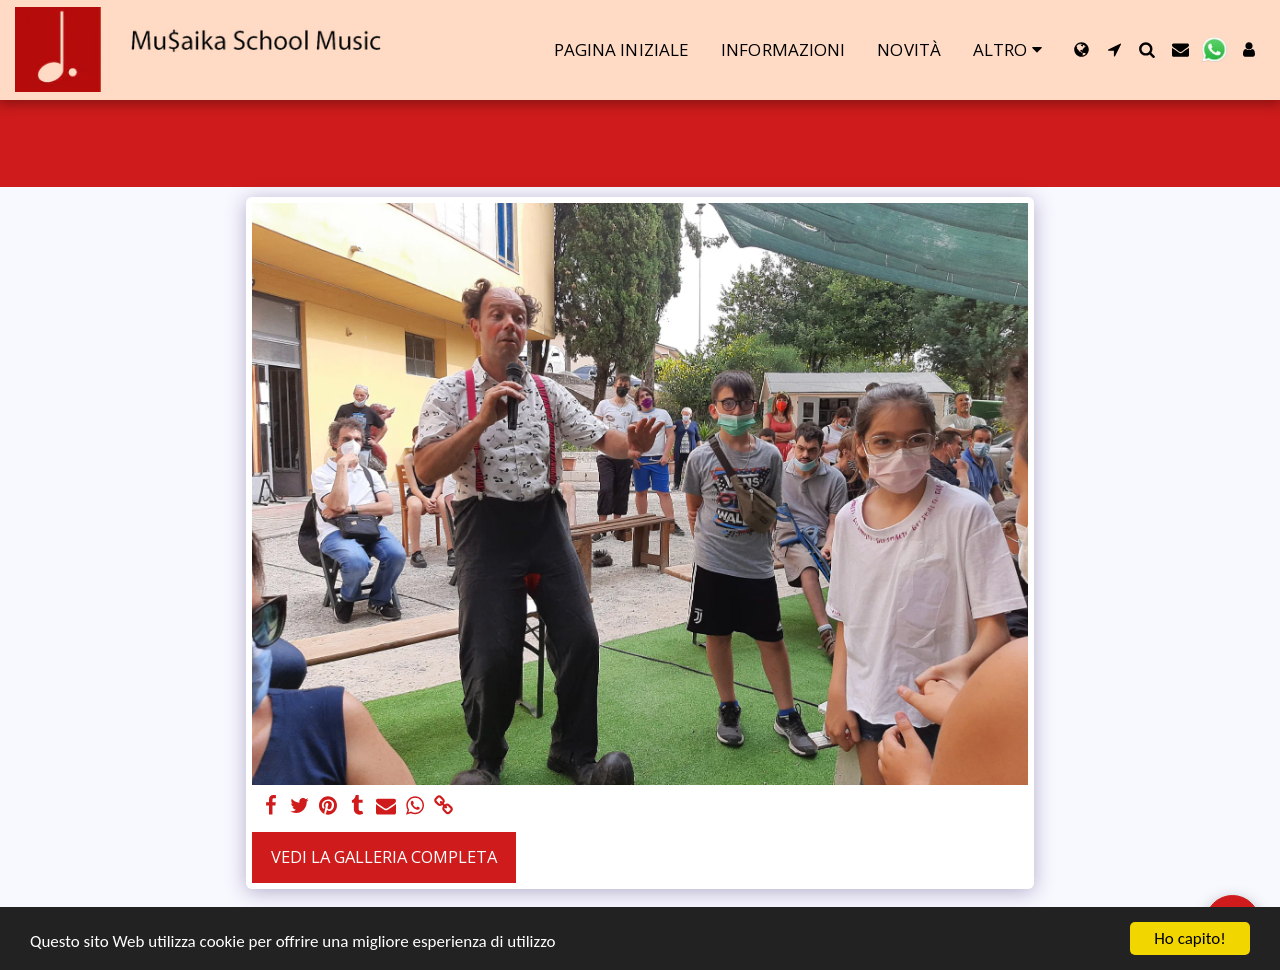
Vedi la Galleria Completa (384, 856)
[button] (1114, 49)
